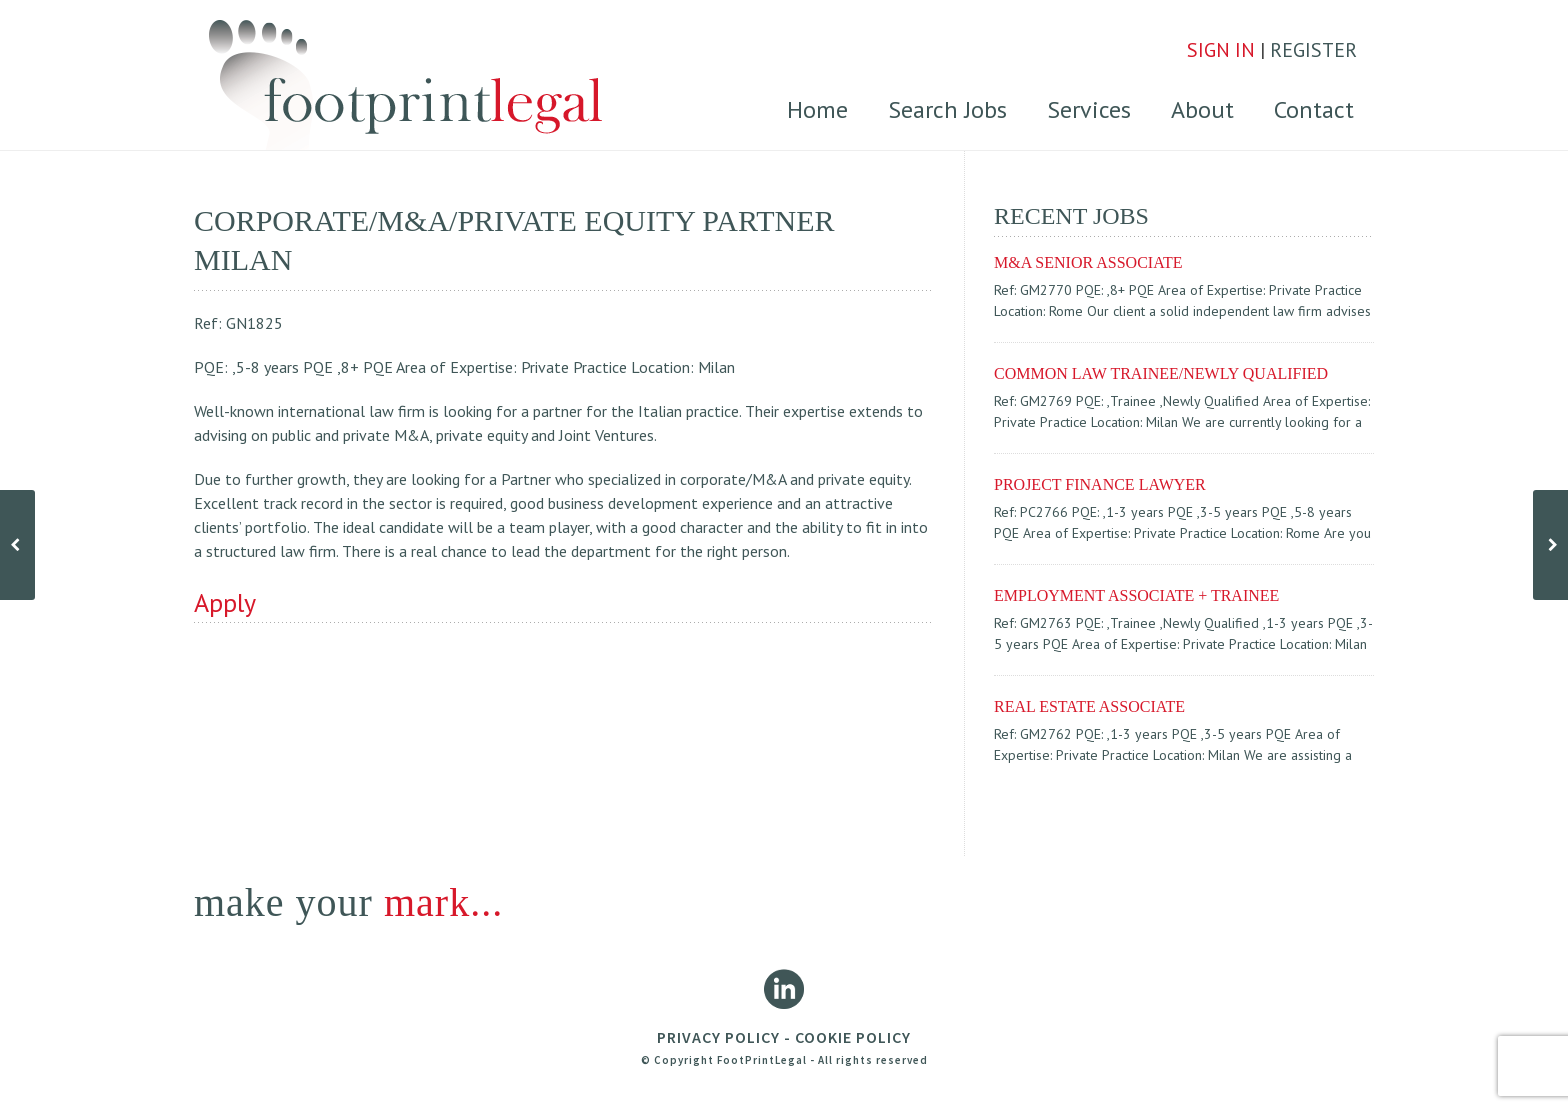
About (1202, 109)
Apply (225, 602)
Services (1089, 109)
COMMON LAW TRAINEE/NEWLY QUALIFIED (1161, 373)
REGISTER (1313, 50)
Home (817, 109)
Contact (1314, 109)
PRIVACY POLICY (718, 1037)
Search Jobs (947, 109)
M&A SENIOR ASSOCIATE (1088, 262)
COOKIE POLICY (853, 1037)
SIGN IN (1221, 50)
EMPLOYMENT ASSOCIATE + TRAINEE (1136, 595)
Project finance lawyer (1100, 484)
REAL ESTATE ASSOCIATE (1089, 706)
